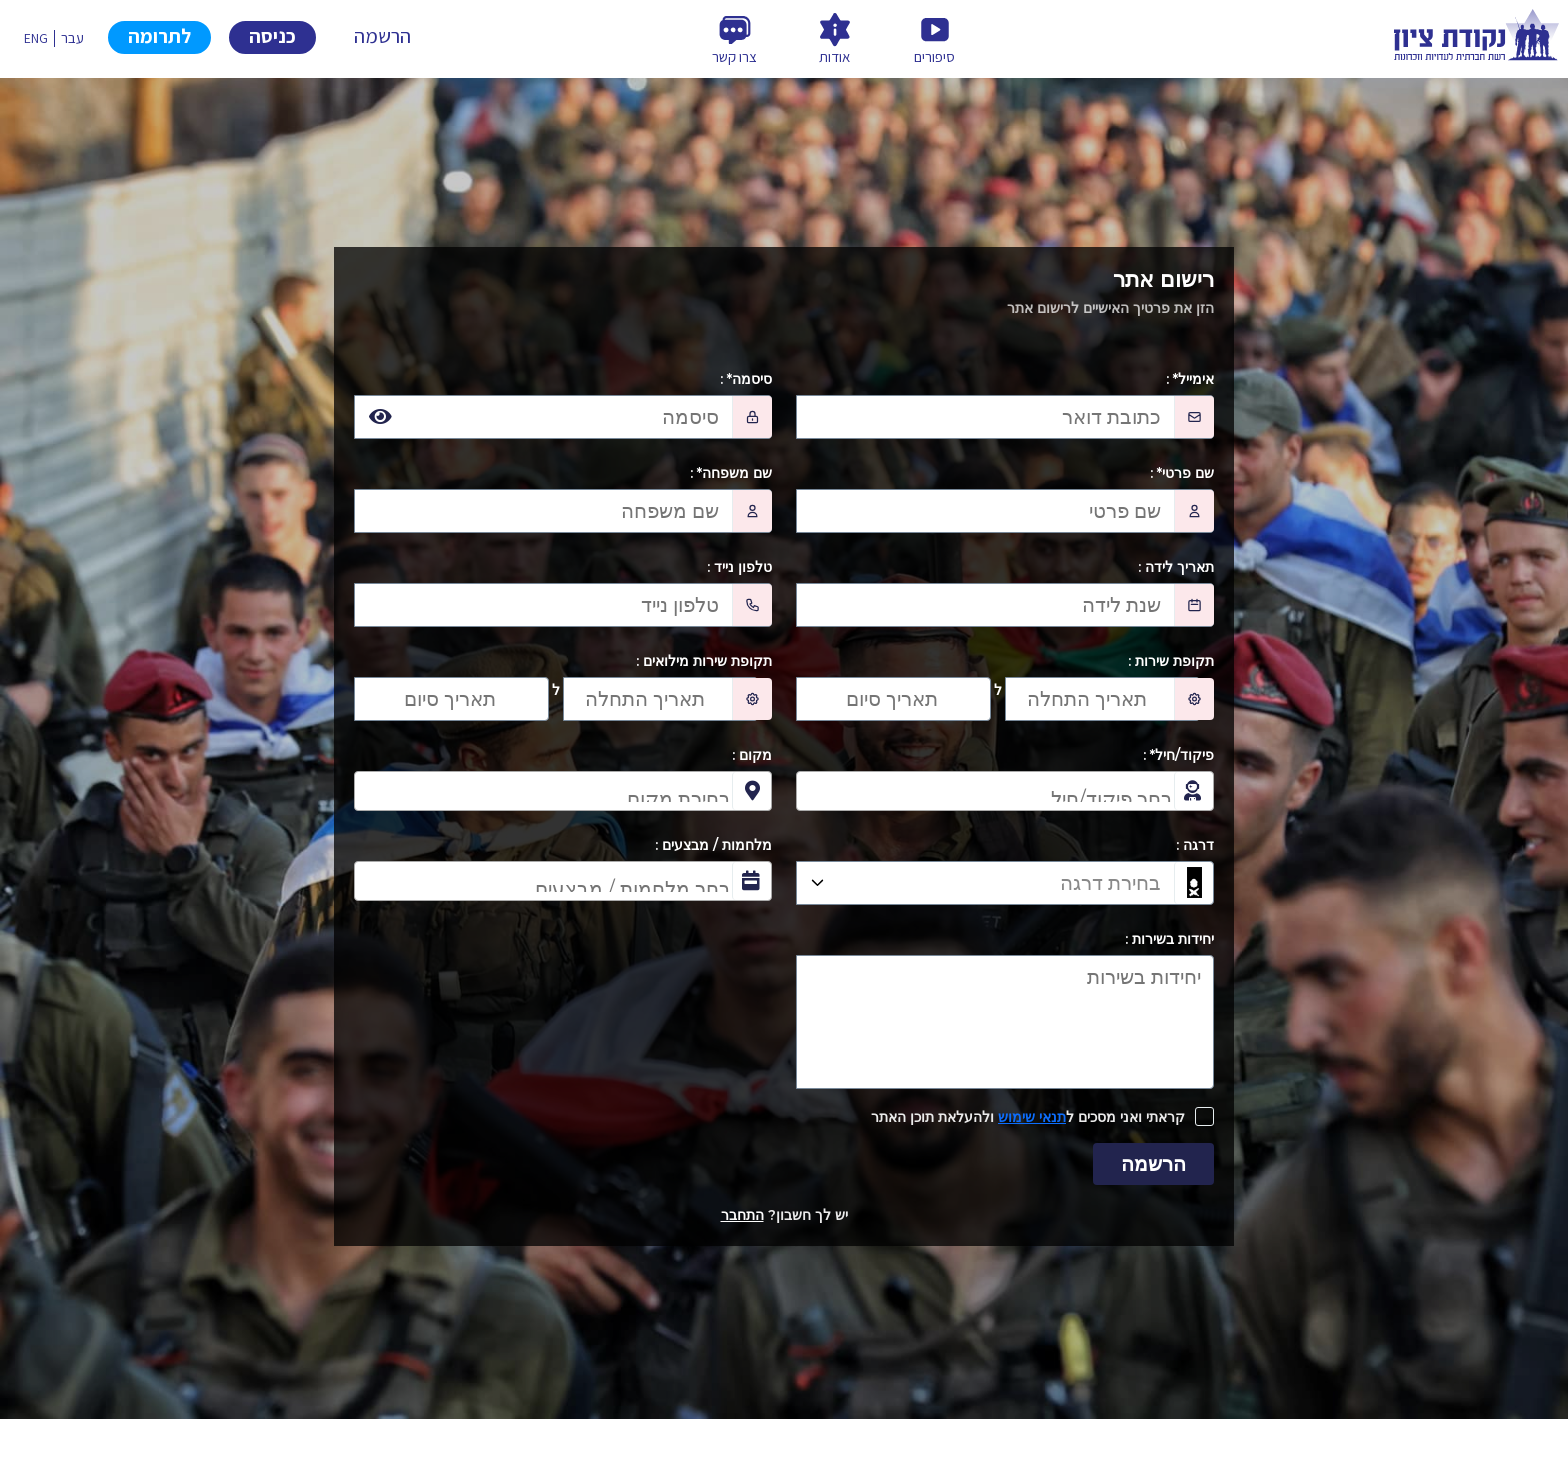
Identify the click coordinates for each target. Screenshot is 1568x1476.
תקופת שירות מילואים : (704, 661)
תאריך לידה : (1176, 567)
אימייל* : (1190, 379)
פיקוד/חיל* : (1178, 755)
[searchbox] (990, 793)
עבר (72, 38)
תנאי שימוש (1032, 1117)
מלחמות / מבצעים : (713, 845)
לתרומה (159, 36)
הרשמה (382, 36)
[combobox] (1005, 791)
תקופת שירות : (1171, 661)
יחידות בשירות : (1169, 939)
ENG (36, 38)
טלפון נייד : (739, 567)
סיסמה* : (746, 379)
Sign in (272, 37)
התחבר (742, 1215)
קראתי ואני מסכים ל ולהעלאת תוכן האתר (1028, 1117)
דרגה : (1195, 845)
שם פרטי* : (1182, 473)
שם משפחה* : (731, 473)
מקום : (752, 755)
